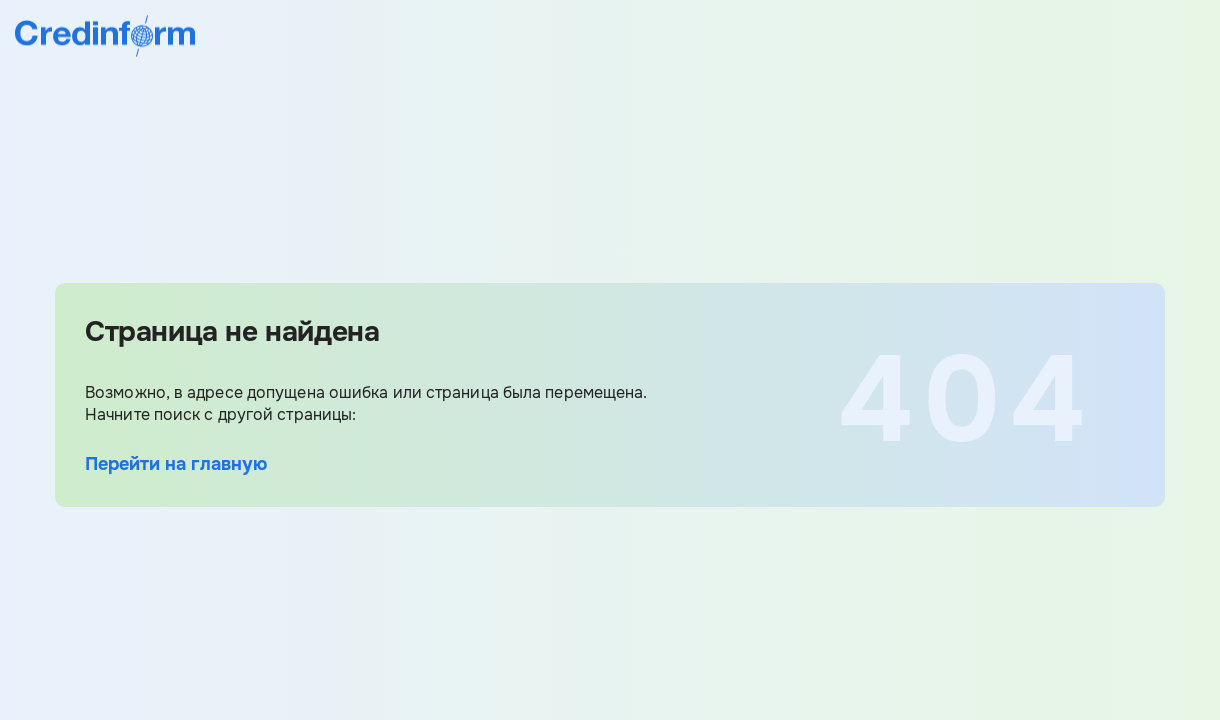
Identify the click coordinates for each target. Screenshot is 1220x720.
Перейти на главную (176, 464)
